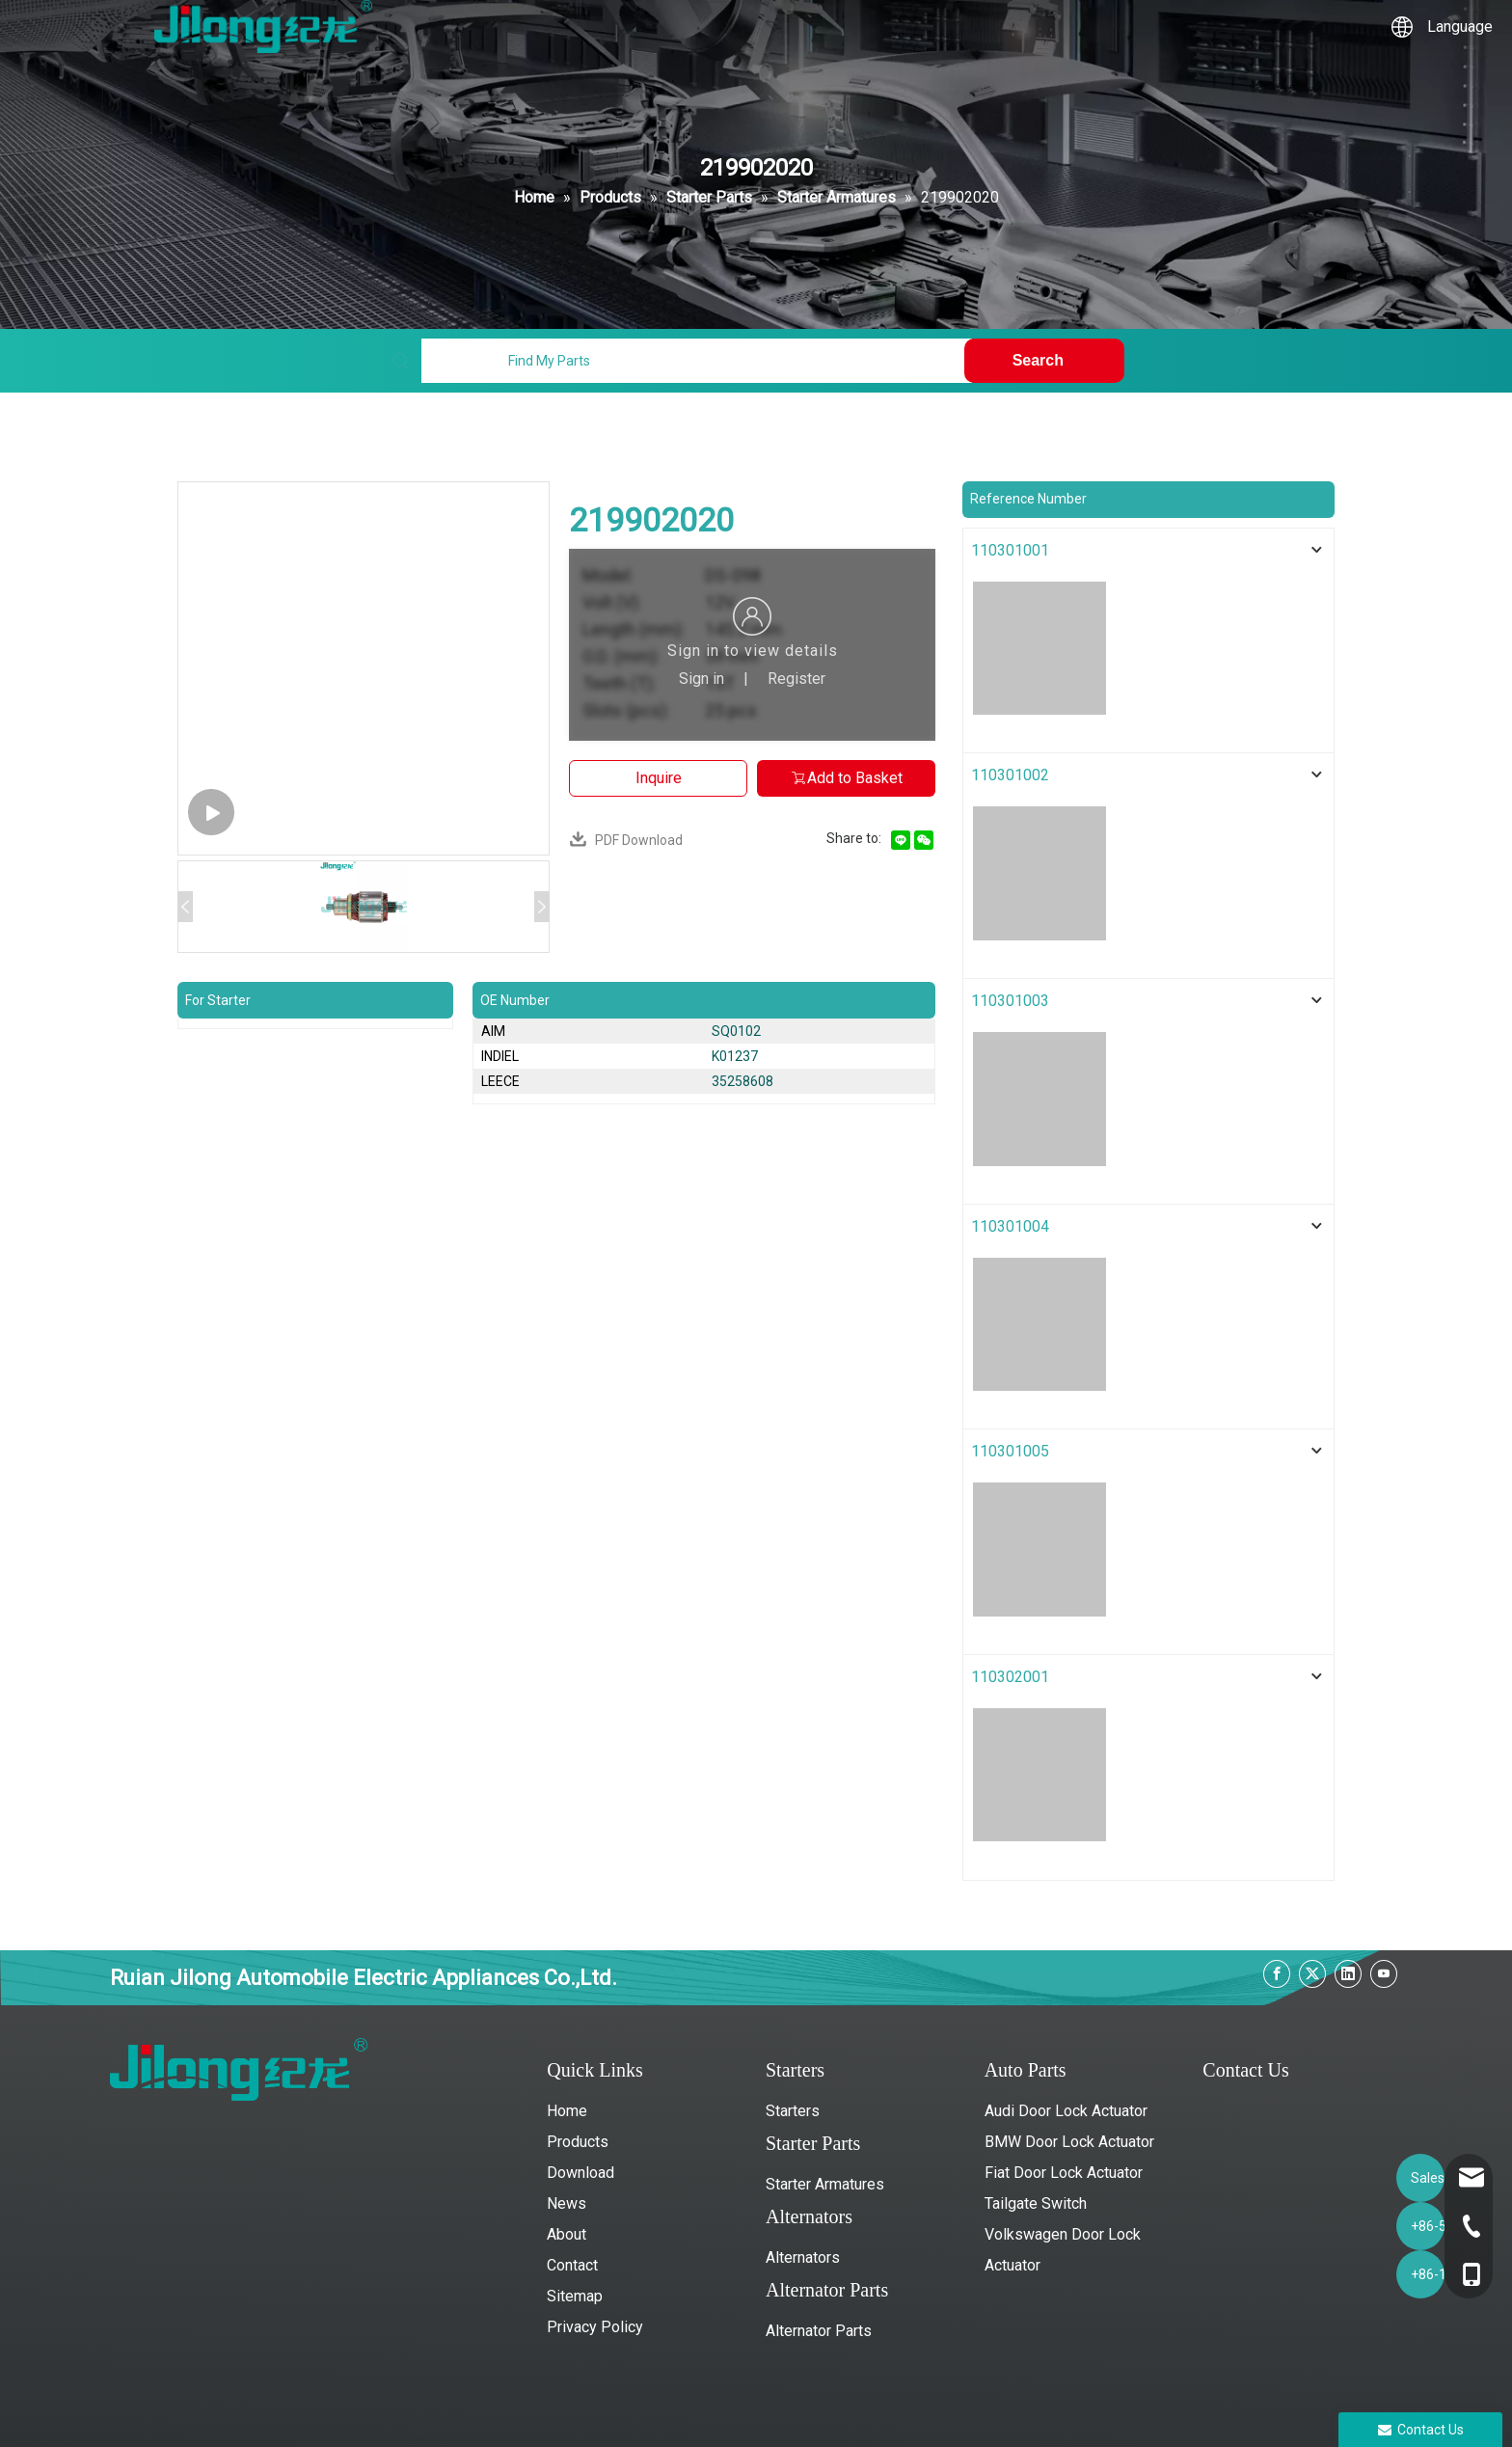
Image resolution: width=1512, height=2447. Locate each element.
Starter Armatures (825, 2184)
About (566, 2234)
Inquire (658, 778)
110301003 (1010, 1001)
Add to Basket (846, 778)
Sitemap (575, 2296)
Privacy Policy (595, 2327)
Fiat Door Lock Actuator (1064, 2172)
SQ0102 (736, 1031)
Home (567, 2111)
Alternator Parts (819, 2331)
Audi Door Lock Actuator (1066, 2111)
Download (580, 2172)
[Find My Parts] (696, 361)
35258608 (742, 1081)
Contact (572, 2265)
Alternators (803, 2257)
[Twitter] (1312, 1974)
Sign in (701, 678)
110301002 (1010, 775)
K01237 (735, 1056)
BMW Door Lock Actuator (1069, 2142)
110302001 (1010, 1677)
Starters (793, 2111)
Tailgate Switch (1036, 2203)
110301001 (1010, 550)
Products (577, 2142)
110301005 (1010, 1451)
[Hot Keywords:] (1044, 361)
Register (796, 678)
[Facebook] (1276, 1974)
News (566, 2203)
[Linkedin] (1348, 1974)
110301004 (1010, 1226)
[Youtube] (1383, 1974)
